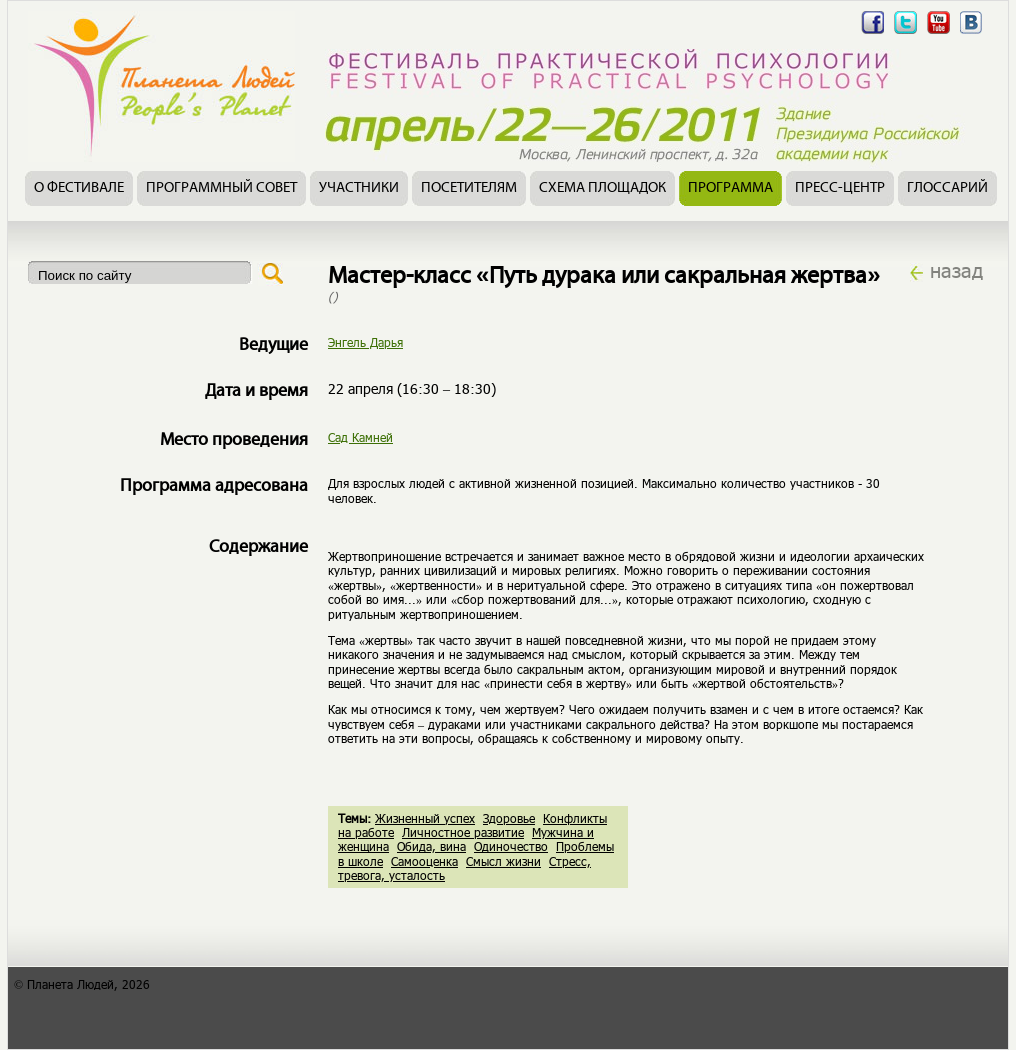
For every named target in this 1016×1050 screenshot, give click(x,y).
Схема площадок (602, 188)
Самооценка (424, 861)
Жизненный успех (425, 818)
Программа (730, 188)
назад (956, 270)
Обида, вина (431, 846)
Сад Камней (360, 437)
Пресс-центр (840, 188)
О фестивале (79, 188)
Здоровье (509, 818)
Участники (359, 188)
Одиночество (511, 846)
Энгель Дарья (365, 342)
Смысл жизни (503, 861)
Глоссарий (947, 188)
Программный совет (221, 188)
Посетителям (469, 188)
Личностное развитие (463, 832)
